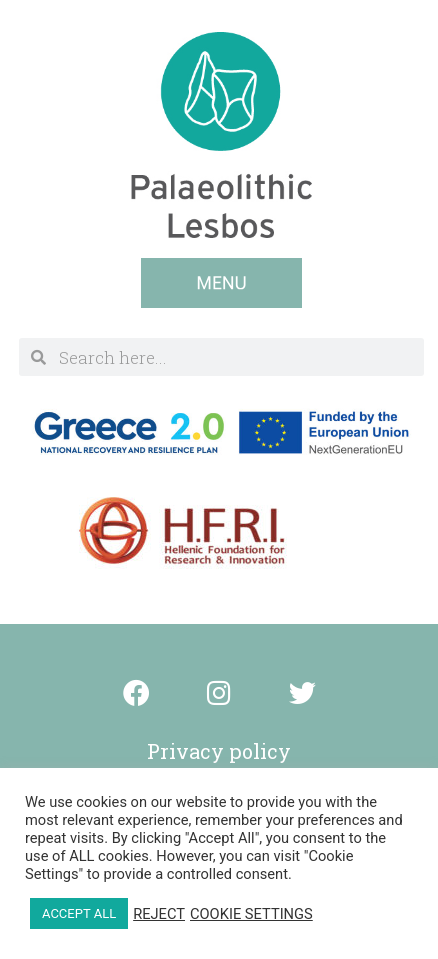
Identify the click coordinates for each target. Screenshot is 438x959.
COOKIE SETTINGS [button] (251, 914)
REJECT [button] (159, 914)
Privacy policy (219, 751)
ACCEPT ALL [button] (79, 913)
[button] (221, 283)
